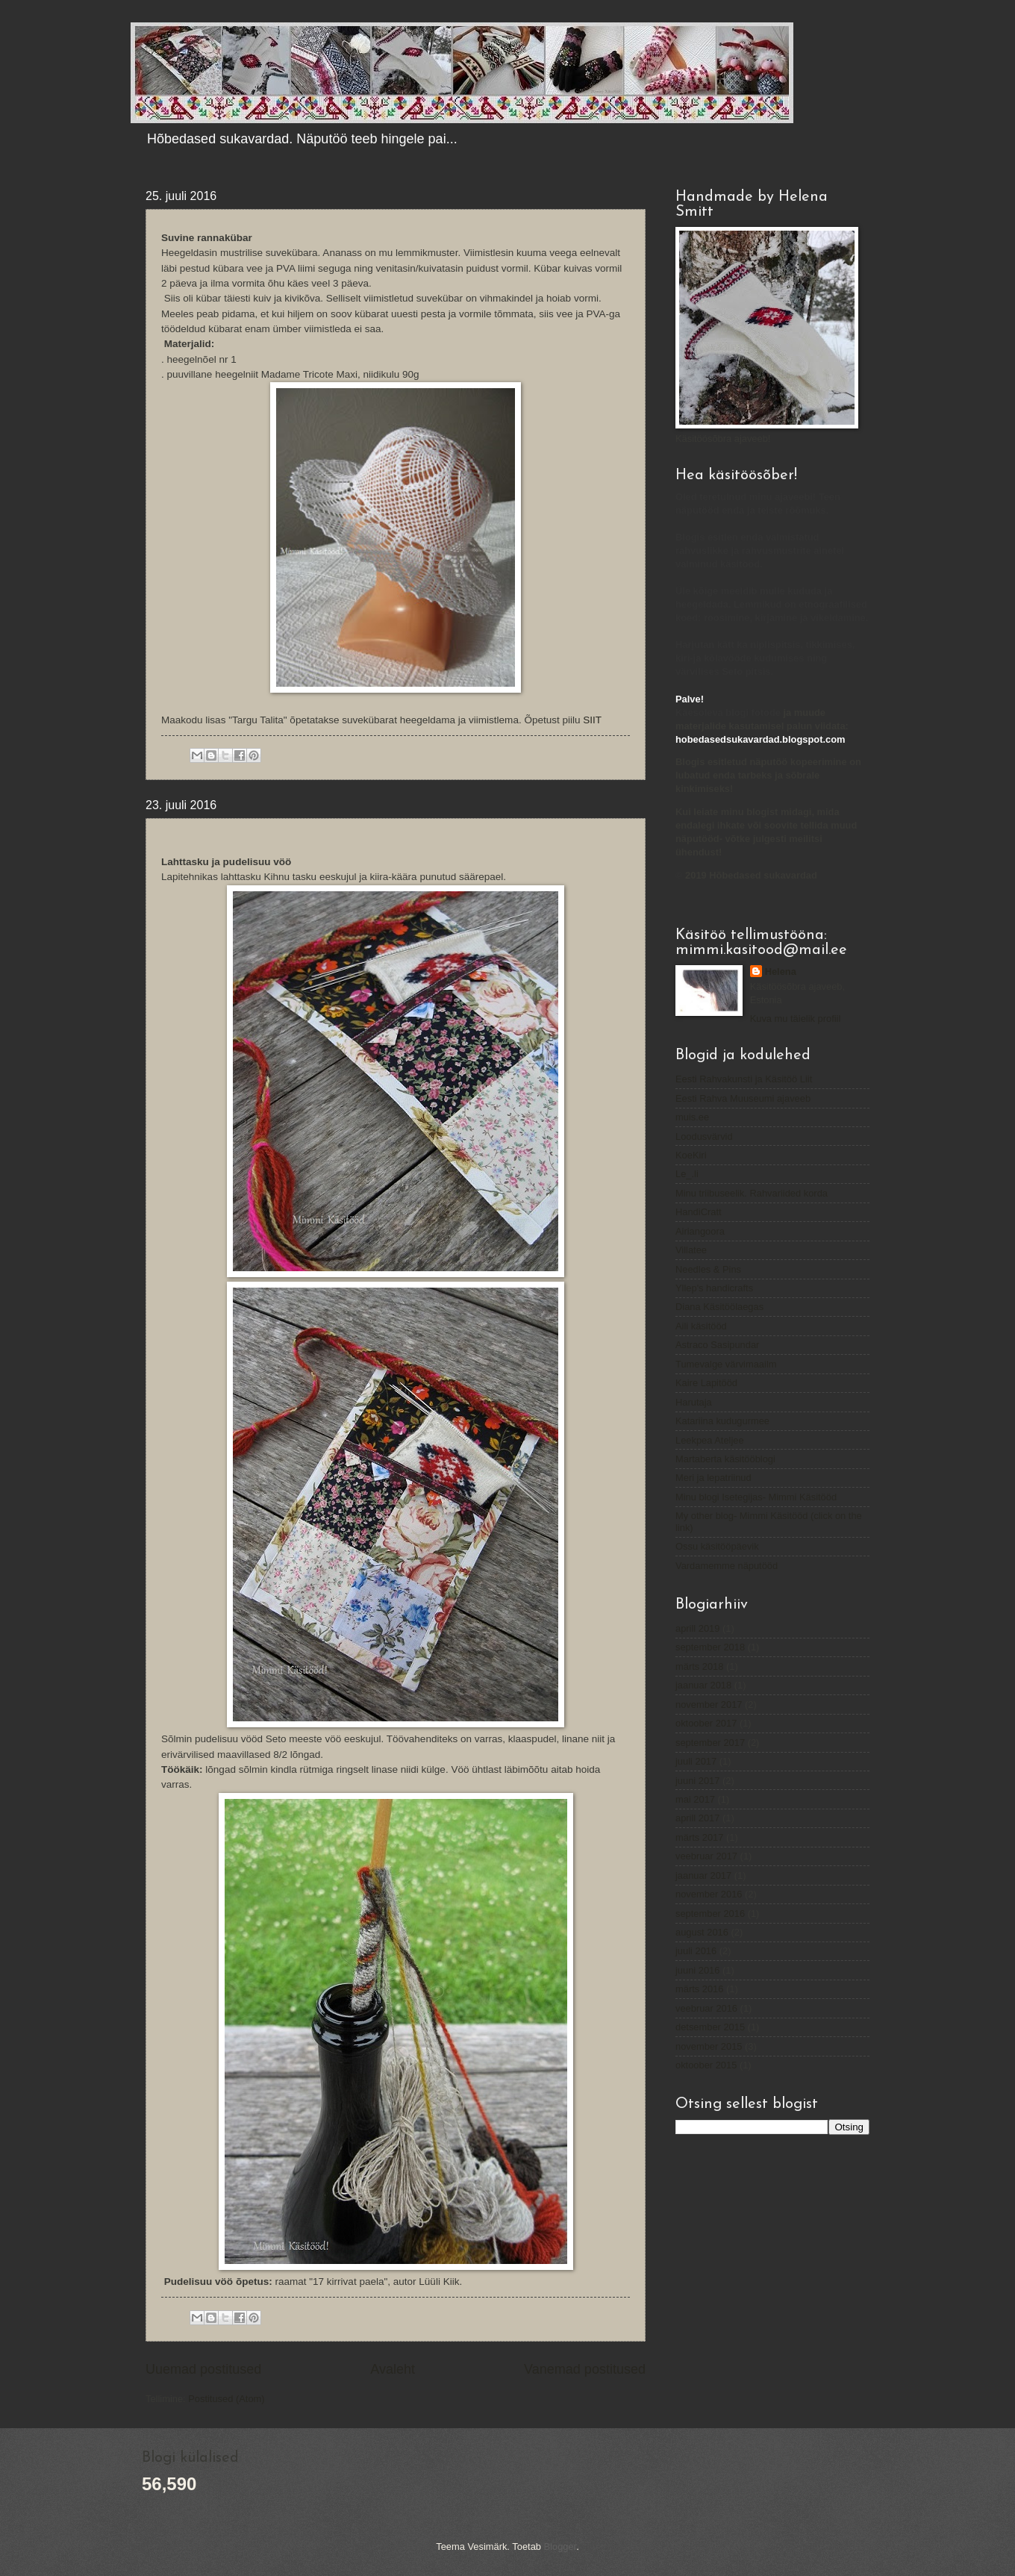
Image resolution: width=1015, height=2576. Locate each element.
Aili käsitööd (701, 1326)
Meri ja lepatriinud (713, 1477)
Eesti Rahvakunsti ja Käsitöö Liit (743, 1079)
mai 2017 (695, 1799)
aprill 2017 (697, 1818)
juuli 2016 (695, 1950)
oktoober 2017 (706, 1723)
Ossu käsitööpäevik (717, 1546)
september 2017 (710, 1742)
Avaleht (392, 2369)
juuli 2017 (695, 1761)
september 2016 (710, 1913)
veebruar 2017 (706, 1856)
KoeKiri (691, 1155)
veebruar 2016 (706, 2008)
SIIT (592, 720)
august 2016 (701, 1932)
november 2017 (708, 1704)
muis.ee (692, 1117)
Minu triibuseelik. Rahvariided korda (751, 1193)
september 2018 (710, 1647)
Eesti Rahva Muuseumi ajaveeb (743, 1098)
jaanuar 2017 (703, 1875)
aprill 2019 (697, 1628)
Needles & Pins (708, 1269)
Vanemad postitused (585, 2369)
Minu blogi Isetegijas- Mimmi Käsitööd (756, 1497)
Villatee (691, 1250)
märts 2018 (699, 1666)
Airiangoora (700, 1231)
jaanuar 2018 (703, 1685)
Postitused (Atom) (226, 2398)
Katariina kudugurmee (722, 1420)
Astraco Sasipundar (717, 1344)
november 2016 (708, 1894)
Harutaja (693, 1402)
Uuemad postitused (203, 2369)
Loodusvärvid (704, 1136)
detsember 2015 (710, 2027)
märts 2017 (699, 1837)
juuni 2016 (697, 1970)
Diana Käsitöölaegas (719, 1306)
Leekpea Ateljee (709, 1440)
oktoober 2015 (706, 2065)
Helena (780, 971)
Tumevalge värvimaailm (725, 1364)
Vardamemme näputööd (726, 1565)
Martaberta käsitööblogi (725, 1459)
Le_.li (687, 1173)
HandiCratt (698, 1211)
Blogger (560, 2546)
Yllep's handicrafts (714, 1288)
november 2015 (708, 2046)
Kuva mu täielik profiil (795, 1018)
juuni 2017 (697, 1780)
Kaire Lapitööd (706, 1382)
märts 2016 (699, 1989)
